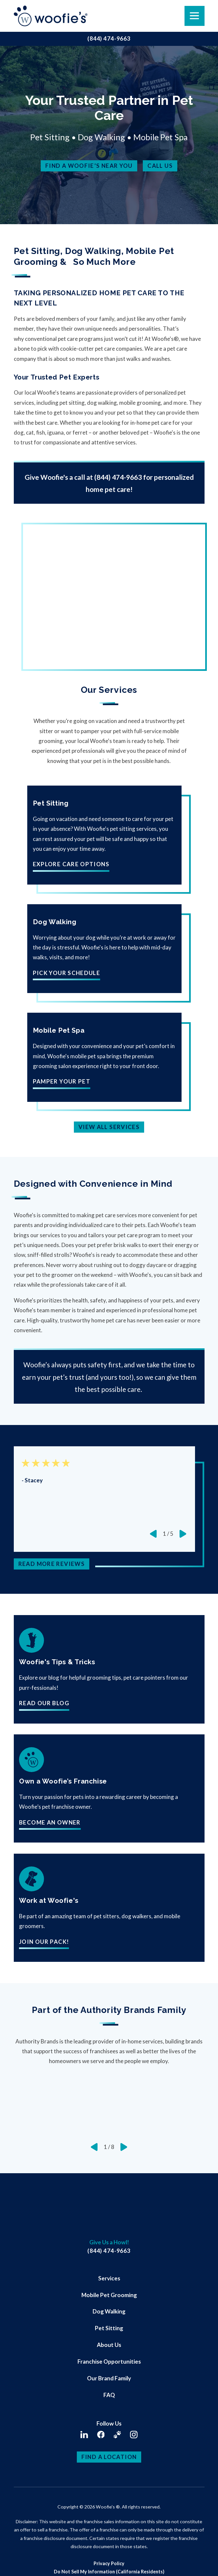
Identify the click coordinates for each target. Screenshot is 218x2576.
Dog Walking (109, 2311)
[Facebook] (101, 2434)
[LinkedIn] (84, 2434)
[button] (14, 2562)
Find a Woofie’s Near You (89, 165)
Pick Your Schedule (66, 973)
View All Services (109, 1126)
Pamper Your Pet (62, 1082)
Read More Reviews (51, 1563)
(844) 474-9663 (109, 38)
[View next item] (183, 1534)
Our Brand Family (109, 2378)
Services (109, 2278)
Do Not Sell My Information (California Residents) (109, 2571)
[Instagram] (134, 2434)
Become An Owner (50, 1823)
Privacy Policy (109, 2563)
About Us (109, 2344)
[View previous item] (153, 1534)
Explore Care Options (71, 864)
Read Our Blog (44, 1703)
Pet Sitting (109, 2328)
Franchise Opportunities (109, 2361)
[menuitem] (109, 2278)
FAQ (109, 2394)
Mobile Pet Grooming (109, 2295)
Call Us (160, 165)
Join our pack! (44, 1942)
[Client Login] (117, 2434)
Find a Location (109, 2456)
